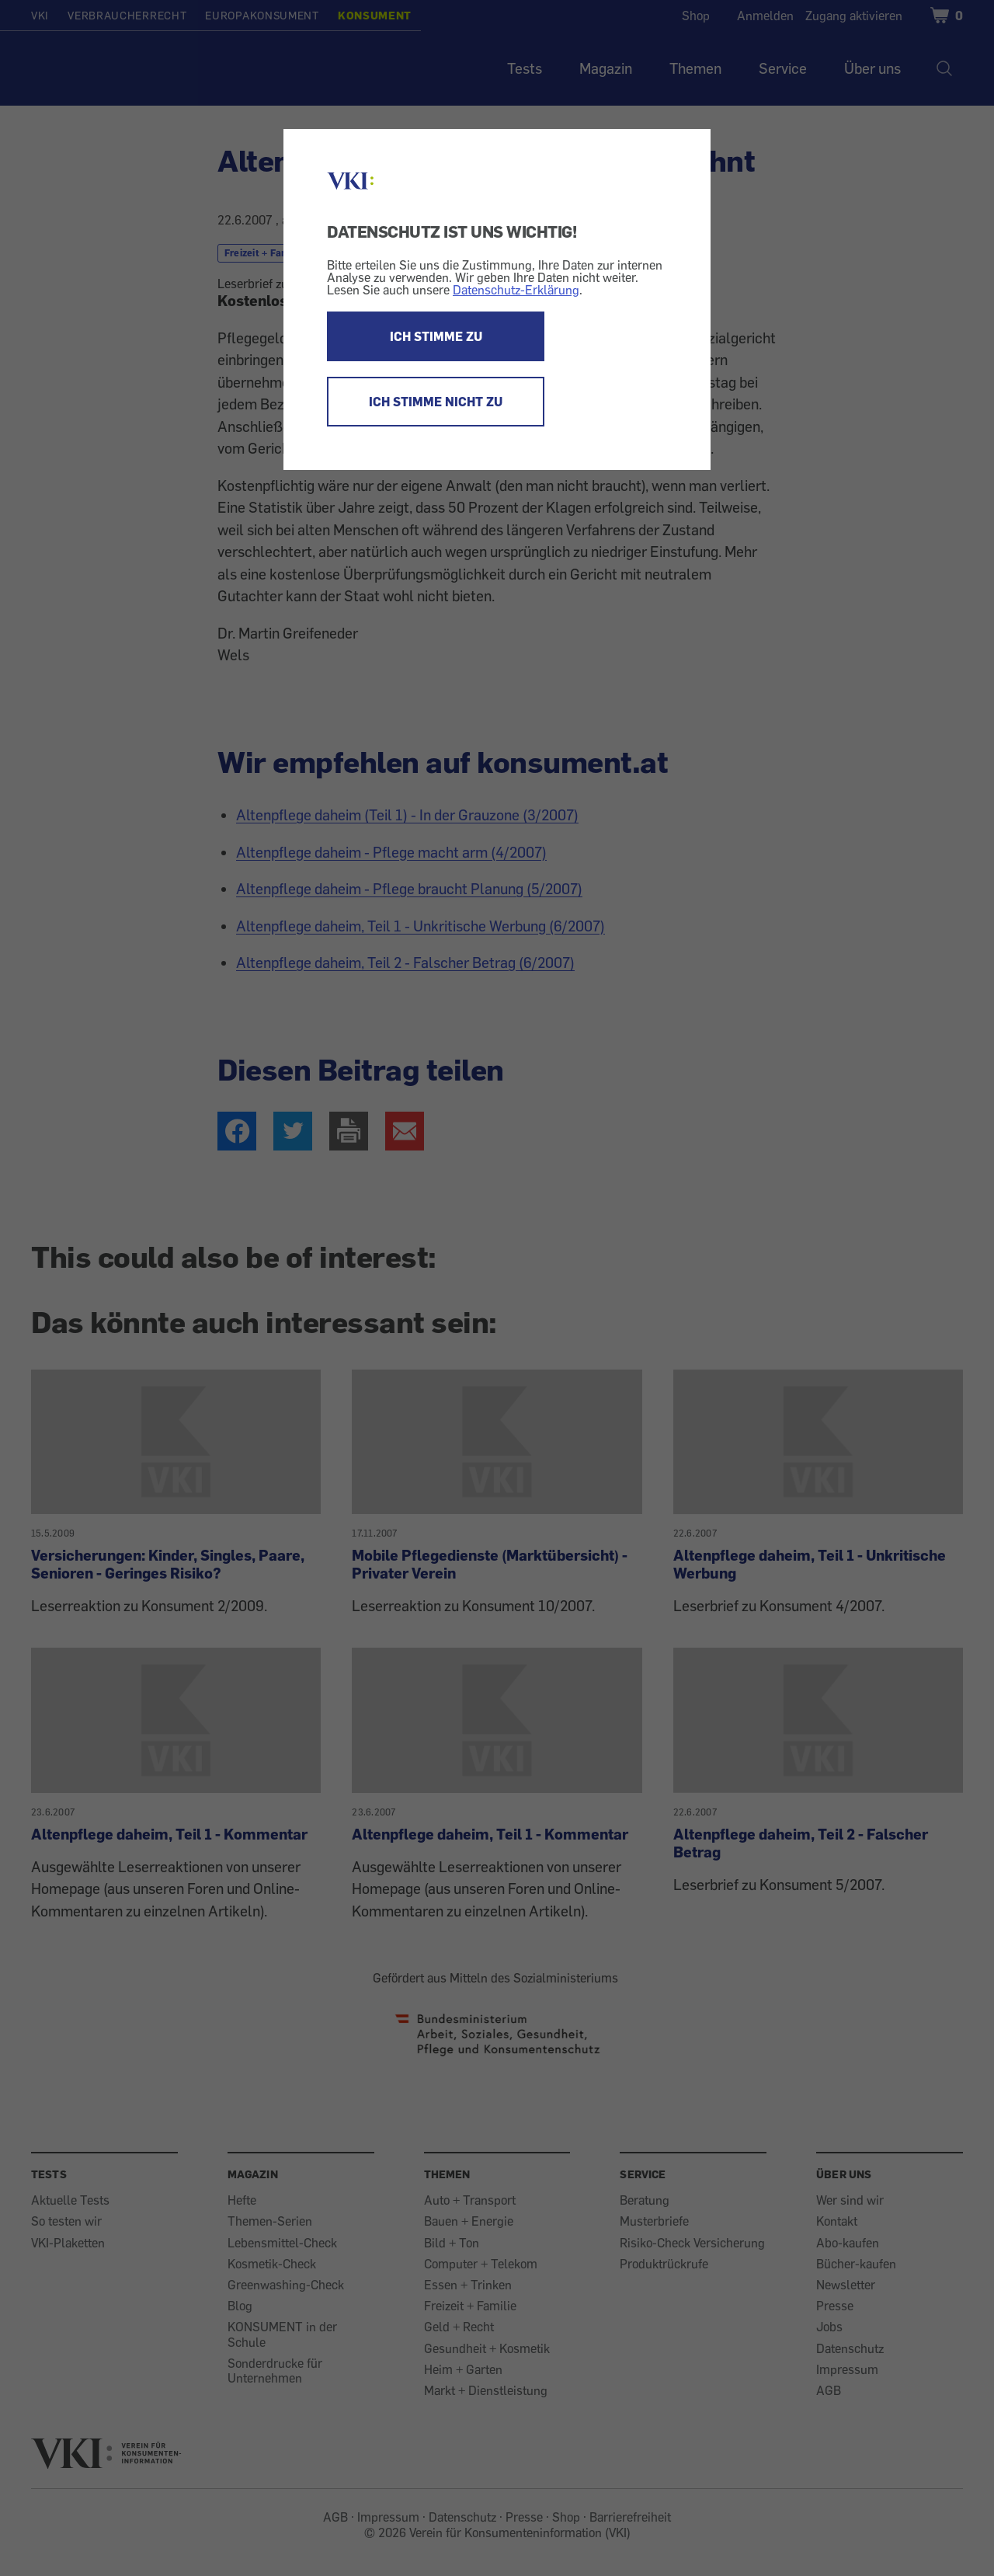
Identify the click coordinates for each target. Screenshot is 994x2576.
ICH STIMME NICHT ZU (435, 401)
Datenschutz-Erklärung (516, 290)
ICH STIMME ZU (436, 336)
